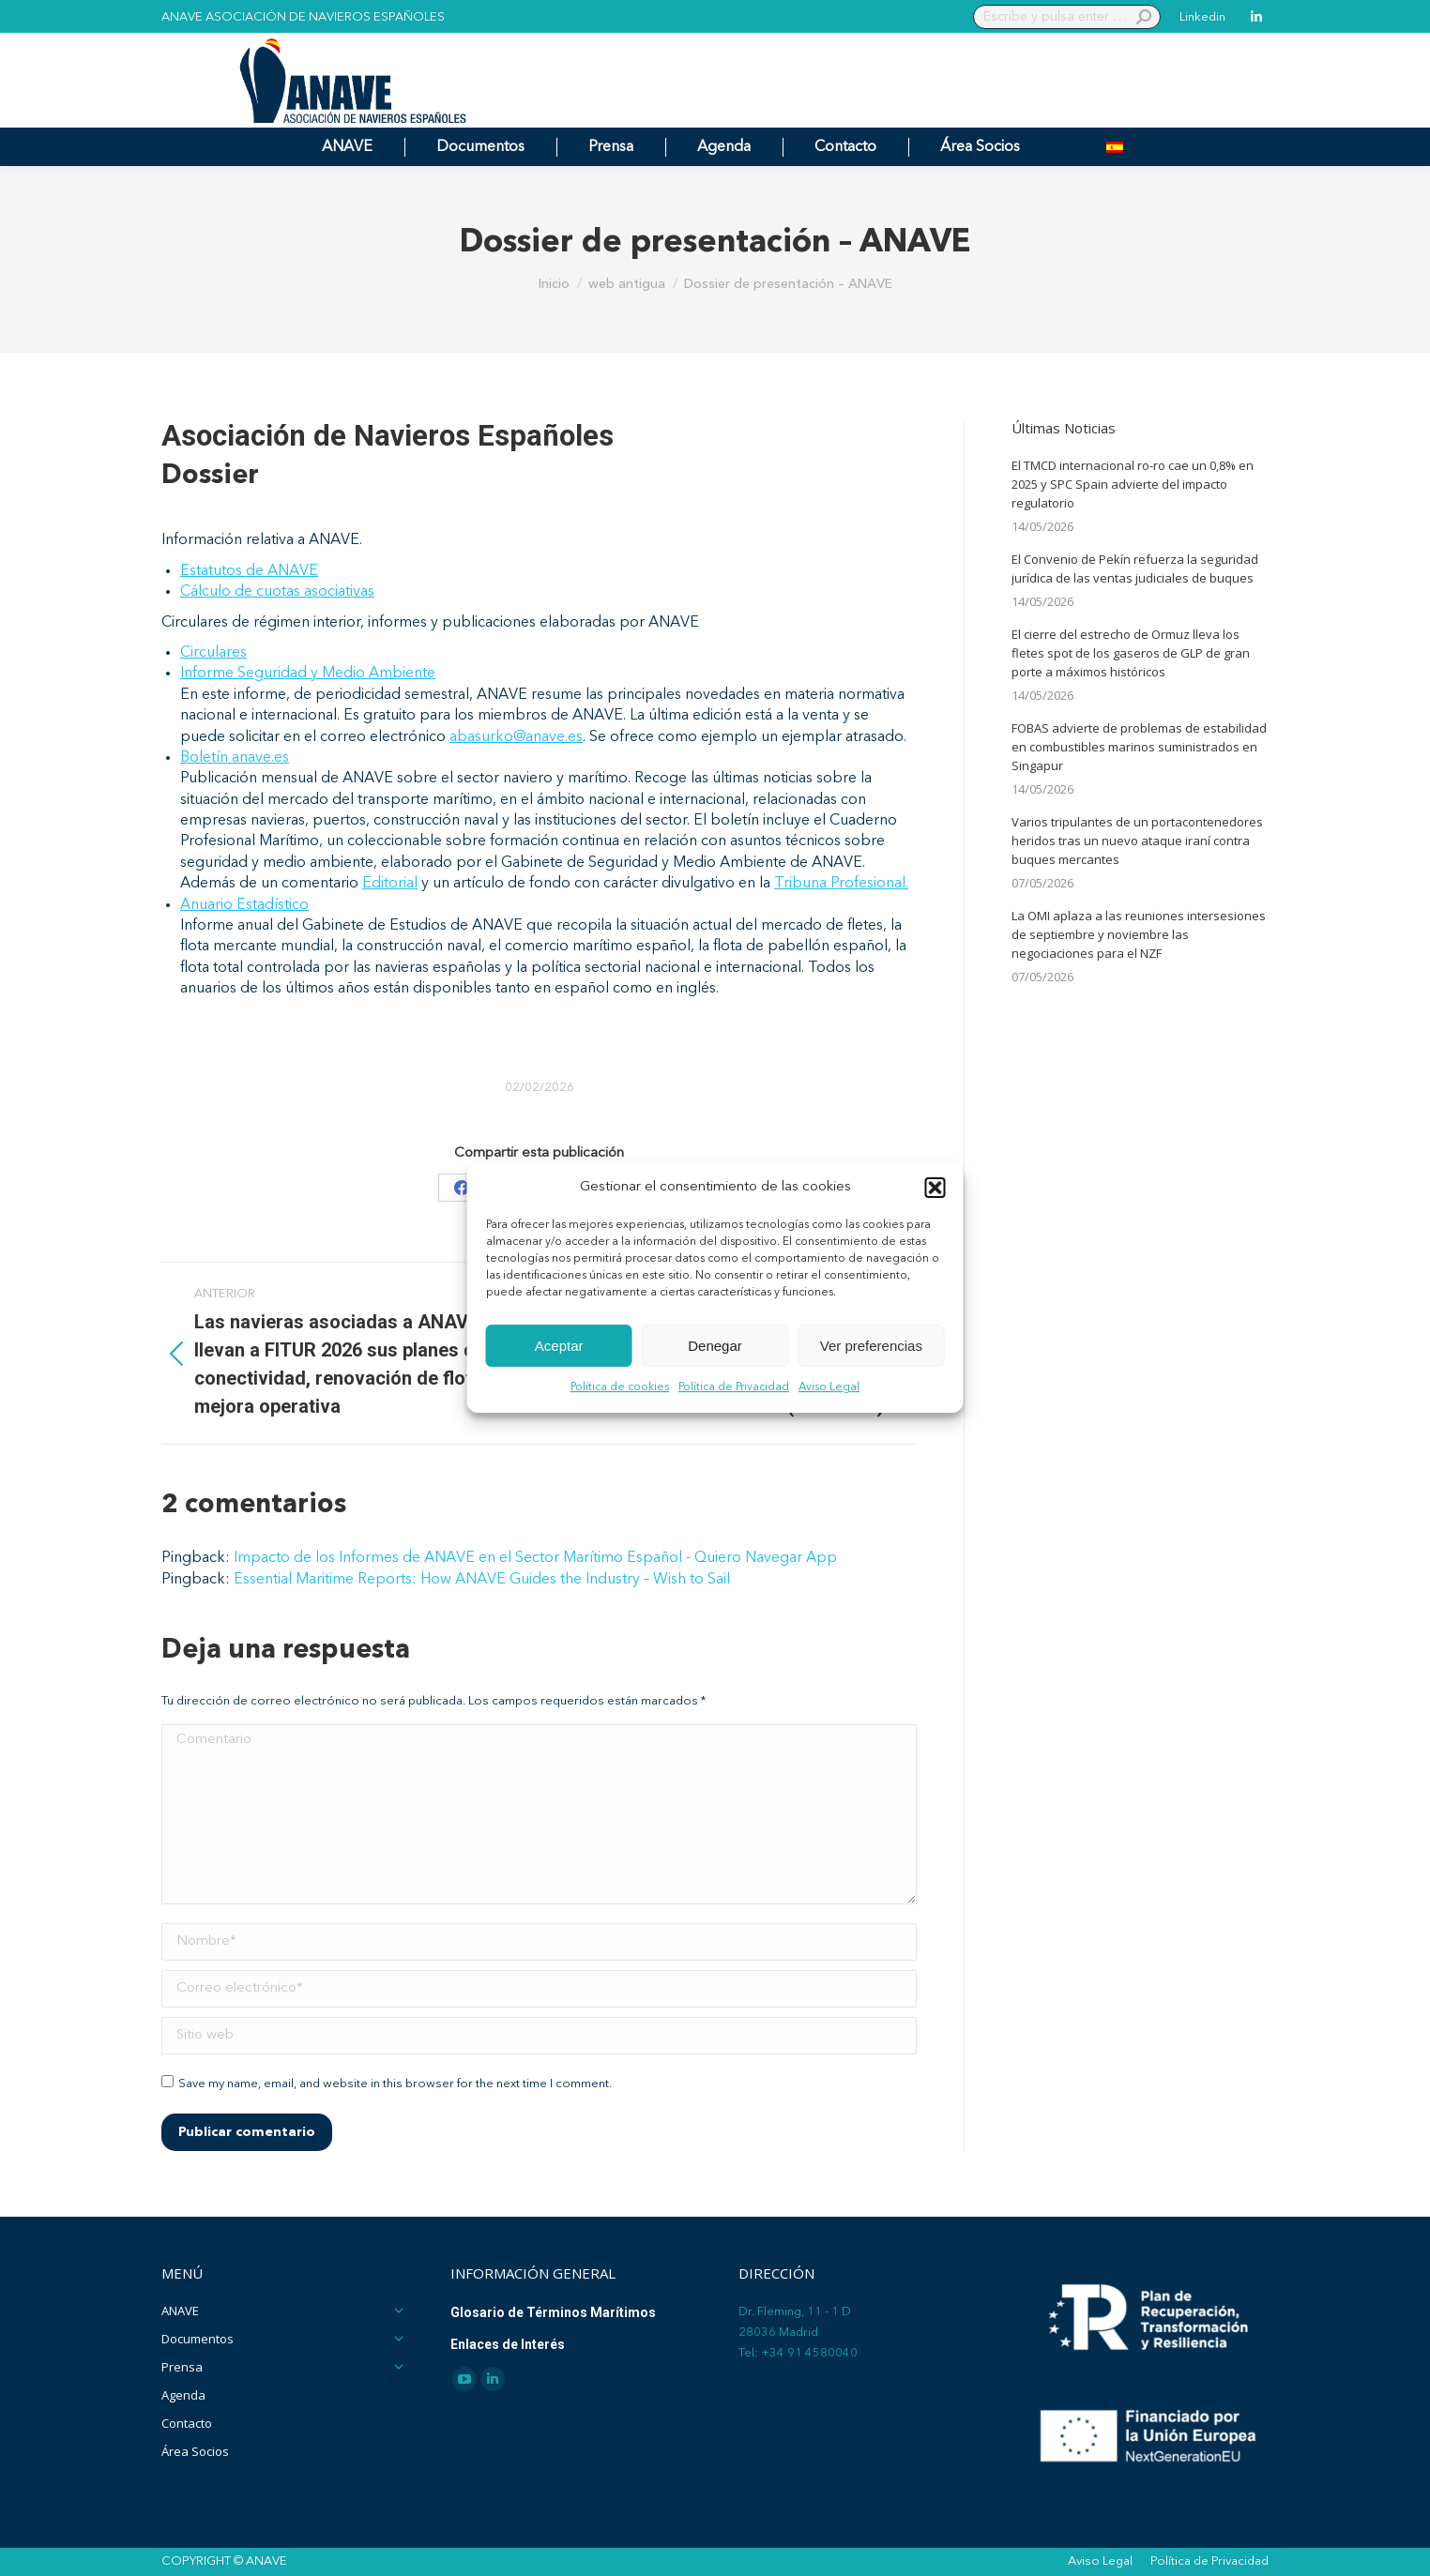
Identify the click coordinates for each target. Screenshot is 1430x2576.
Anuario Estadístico (244, 905)
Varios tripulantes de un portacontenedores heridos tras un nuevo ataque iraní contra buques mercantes (1137, 840)
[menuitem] (1115, 147)
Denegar (715, 1346)
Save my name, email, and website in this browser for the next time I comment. (395, 2084)
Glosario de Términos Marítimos (553, 2312)
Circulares (213, 652)
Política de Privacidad (733, 1388)
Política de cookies (619, 1388)
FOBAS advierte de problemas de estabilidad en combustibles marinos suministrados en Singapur (1139, 747)
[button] (935, 1187)
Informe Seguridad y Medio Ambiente (307, 673)
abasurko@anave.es (516, 737)
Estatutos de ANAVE (249, 571)
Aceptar (559, 1346)
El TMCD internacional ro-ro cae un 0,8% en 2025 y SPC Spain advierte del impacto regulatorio (1133, 484)
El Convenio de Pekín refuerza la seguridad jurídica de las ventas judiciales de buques (1135, 568)
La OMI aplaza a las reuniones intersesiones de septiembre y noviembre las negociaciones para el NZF (1139, 934)
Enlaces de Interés (507, 2344)
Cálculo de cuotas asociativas (277, 591)
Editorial (390, 883)
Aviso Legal (829, 1388)
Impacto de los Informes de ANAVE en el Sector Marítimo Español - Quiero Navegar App (535, 1558)
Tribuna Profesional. (841, 883)
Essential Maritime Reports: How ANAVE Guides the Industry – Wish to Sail (482, 1579)
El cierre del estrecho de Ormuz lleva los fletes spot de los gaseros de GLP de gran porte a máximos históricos (1131, 653)
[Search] (1067, 17)
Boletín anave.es (234, 757)
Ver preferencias (871, 1346)
